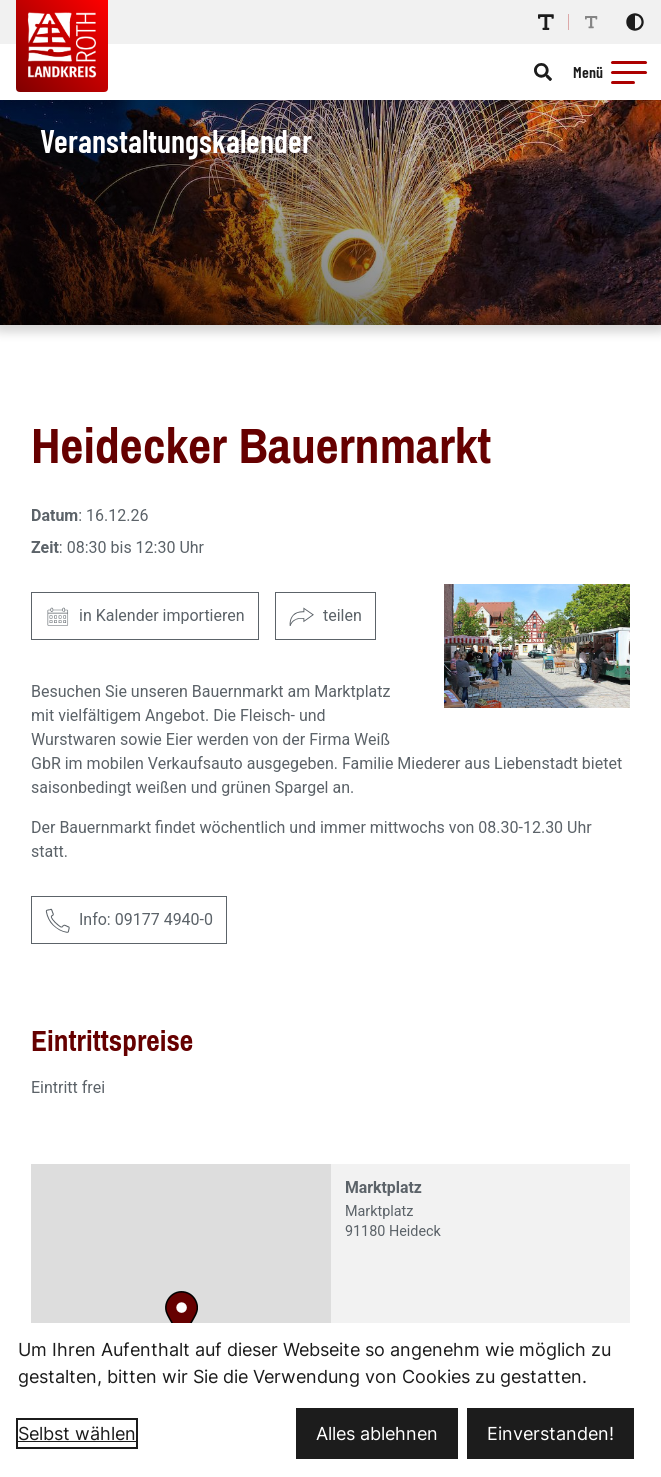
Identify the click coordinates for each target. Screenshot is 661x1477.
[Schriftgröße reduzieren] (591, 22)
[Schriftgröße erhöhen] (546, 22)
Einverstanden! (550, 1433)
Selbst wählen (77, 1433)
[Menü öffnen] (613, 72)
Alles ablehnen (377, 1433)
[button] (629, 72)
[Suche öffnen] (543, 72)
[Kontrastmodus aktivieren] (635, 22)
